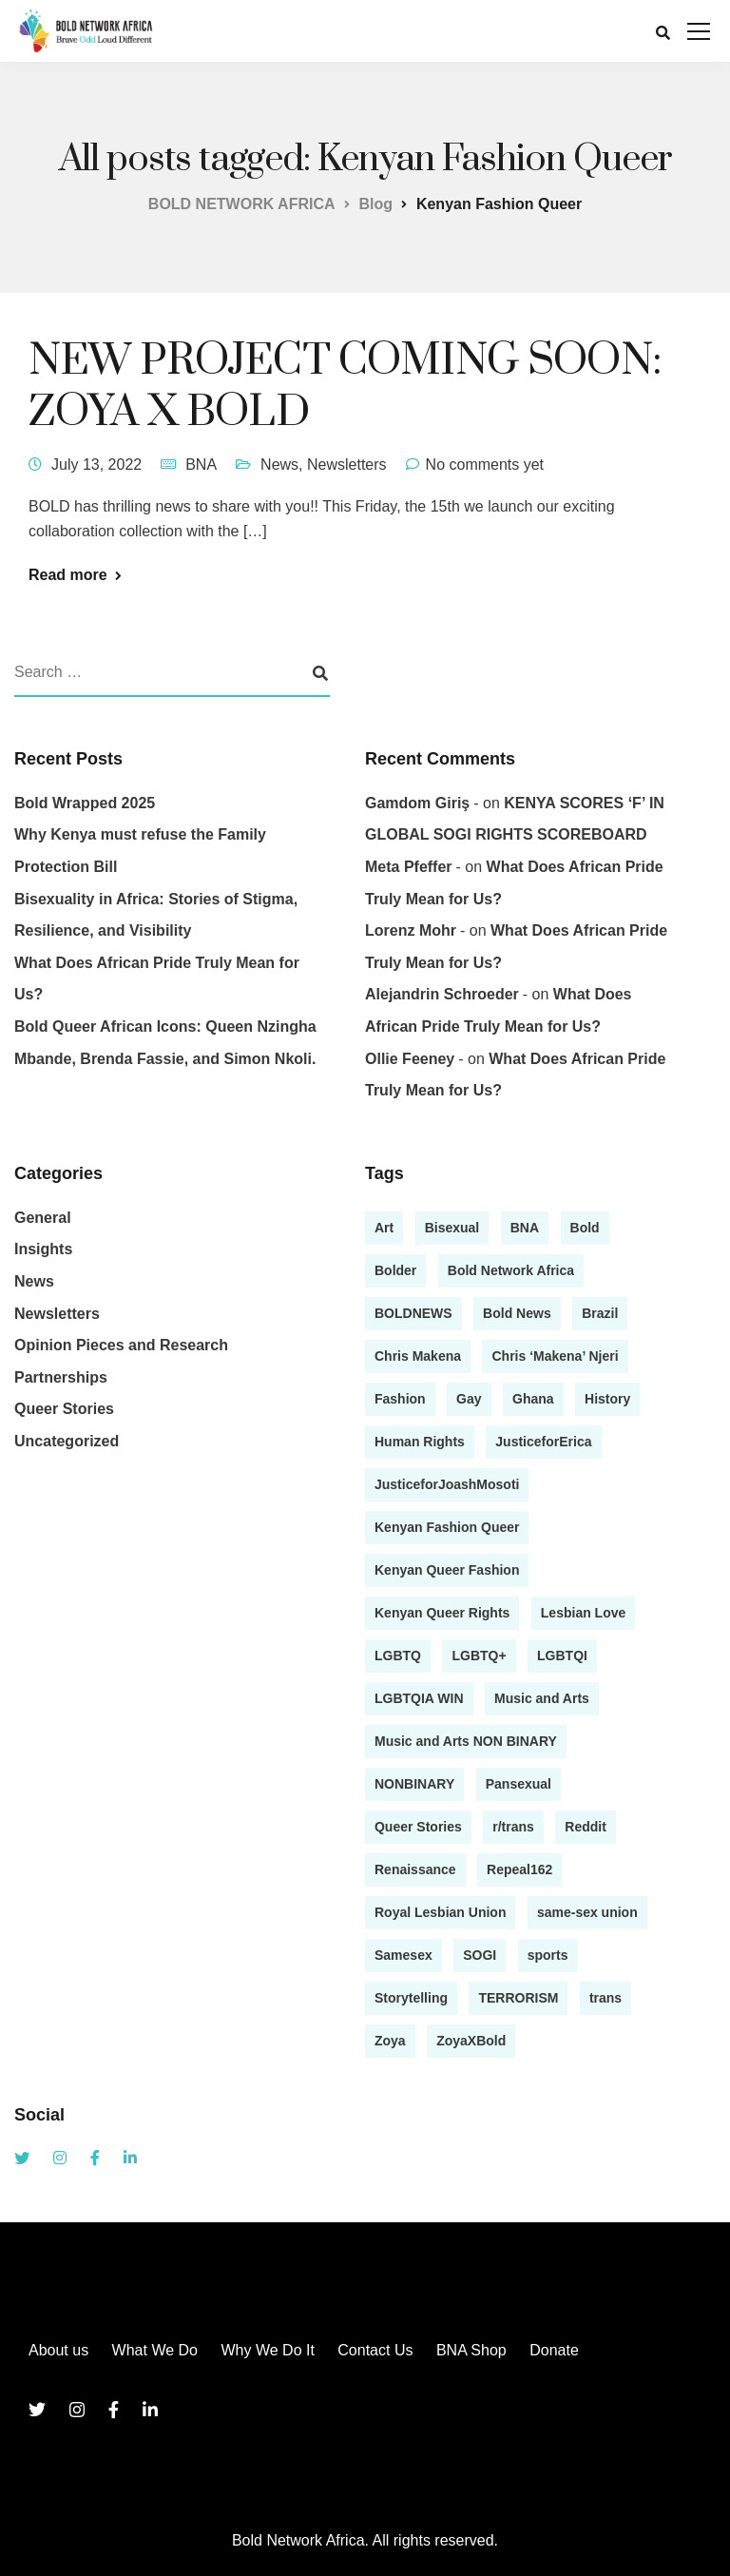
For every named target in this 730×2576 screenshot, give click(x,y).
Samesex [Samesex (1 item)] (403, 1955)
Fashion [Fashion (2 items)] (400, 1398)
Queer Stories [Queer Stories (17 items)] (418, 1826)
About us (58, 2350)
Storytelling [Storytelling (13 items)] (411, 1997)
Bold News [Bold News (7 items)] (517, 1313)
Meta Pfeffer (408, 867)
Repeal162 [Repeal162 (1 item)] (519, 1869)
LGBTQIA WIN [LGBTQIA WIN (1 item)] (419, 1698)
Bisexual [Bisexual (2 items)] (452, 1227)
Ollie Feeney (409, 1059)
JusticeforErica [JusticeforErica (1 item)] (543, 1441)
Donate (554, 2350)
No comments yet (485, 464)
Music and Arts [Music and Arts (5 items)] (541, 1698)
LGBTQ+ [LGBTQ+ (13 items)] (478, 1655)
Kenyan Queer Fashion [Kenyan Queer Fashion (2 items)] (447, 1570)
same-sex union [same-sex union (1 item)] (587, 1912)
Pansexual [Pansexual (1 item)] (518, 1784)
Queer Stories (64, 1409)
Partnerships (60, 1377)
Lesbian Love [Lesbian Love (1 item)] (583, 1612)
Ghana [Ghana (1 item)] (533, 1398)
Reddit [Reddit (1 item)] (585, 1826)
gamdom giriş (417, 803)
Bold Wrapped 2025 (84, 803)
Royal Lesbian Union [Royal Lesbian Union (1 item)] (440, 1912)
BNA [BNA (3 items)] (524, 1227)
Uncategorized (66, 1441)
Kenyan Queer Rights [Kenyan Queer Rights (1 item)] (442, 1612)
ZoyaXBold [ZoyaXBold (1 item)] (471, 2040)
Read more (68, 575)
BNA (201, 464)
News (279, 464)
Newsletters (347, 464)
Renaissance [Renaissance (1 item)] (415, 1869)
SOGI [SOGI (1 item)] (479, 1955)
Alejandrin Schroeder (442, 994)
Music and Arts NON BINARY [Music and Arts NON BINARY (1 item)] (466, 1741)
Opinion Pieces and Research (121, 1345)
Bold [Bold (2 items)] (585, 1227)
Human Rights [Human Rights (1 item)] (420, 1441)
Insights (43, 1249)
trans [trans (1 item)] (605, 1997)
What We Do (155, 2350)
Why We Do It (267, 2350)
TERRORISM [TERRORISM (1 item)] (518, 1997)
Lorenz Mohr (410, 930)
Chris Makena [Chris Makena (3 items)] (418, 1356)
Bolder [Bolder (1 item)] (395, 1270)
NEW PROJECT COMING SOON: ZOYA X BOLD (345, 386)
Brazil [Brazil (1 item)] (600, 1313)
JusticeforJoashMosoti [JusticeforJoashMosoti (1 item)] (447, 1484)
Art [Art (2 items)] (384, 1227)
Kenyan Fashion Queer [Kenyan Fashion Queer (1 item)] (447, 1527)
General (42, 1218)
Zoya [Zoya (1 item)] (390, 2040)
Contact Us (375, 2350)
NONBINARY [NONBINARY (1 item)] (414, 1784)
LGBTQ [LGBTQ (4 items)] (398, 1655)
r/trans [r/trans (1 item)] (513, 1826)
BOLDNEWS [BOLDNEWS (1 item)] (413, 1313)
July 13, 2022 (96, 464)
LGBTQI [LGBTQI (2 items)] (562, 1655)
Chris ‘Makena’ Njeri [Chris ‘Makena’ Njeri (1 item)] (554, 1356)
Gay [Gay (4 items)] (468, 1398)
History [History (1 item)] (607, 1398)
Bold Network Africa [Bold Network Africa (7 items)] (511, 1270)
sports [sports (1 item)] (548, 1955)
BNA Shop (471, 2350)
